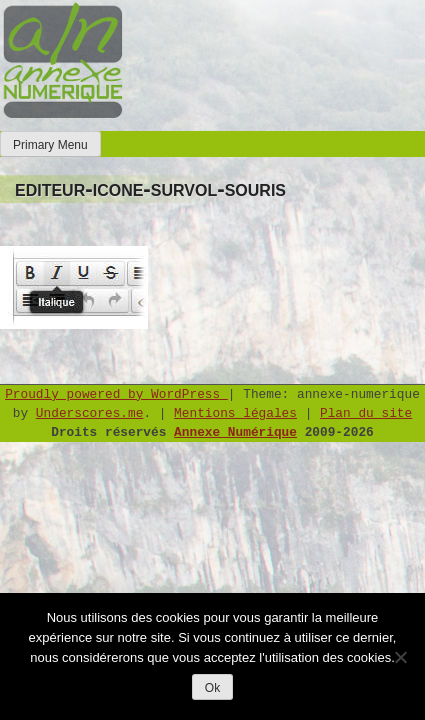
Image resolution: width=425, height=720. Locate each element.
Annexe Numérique (235, 432)
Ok (212, 688)
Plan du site (366, 413)
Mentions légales (235, 413)
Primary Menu (50, 145)
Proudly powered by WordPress (116, 394)
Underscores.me (90, 413)
